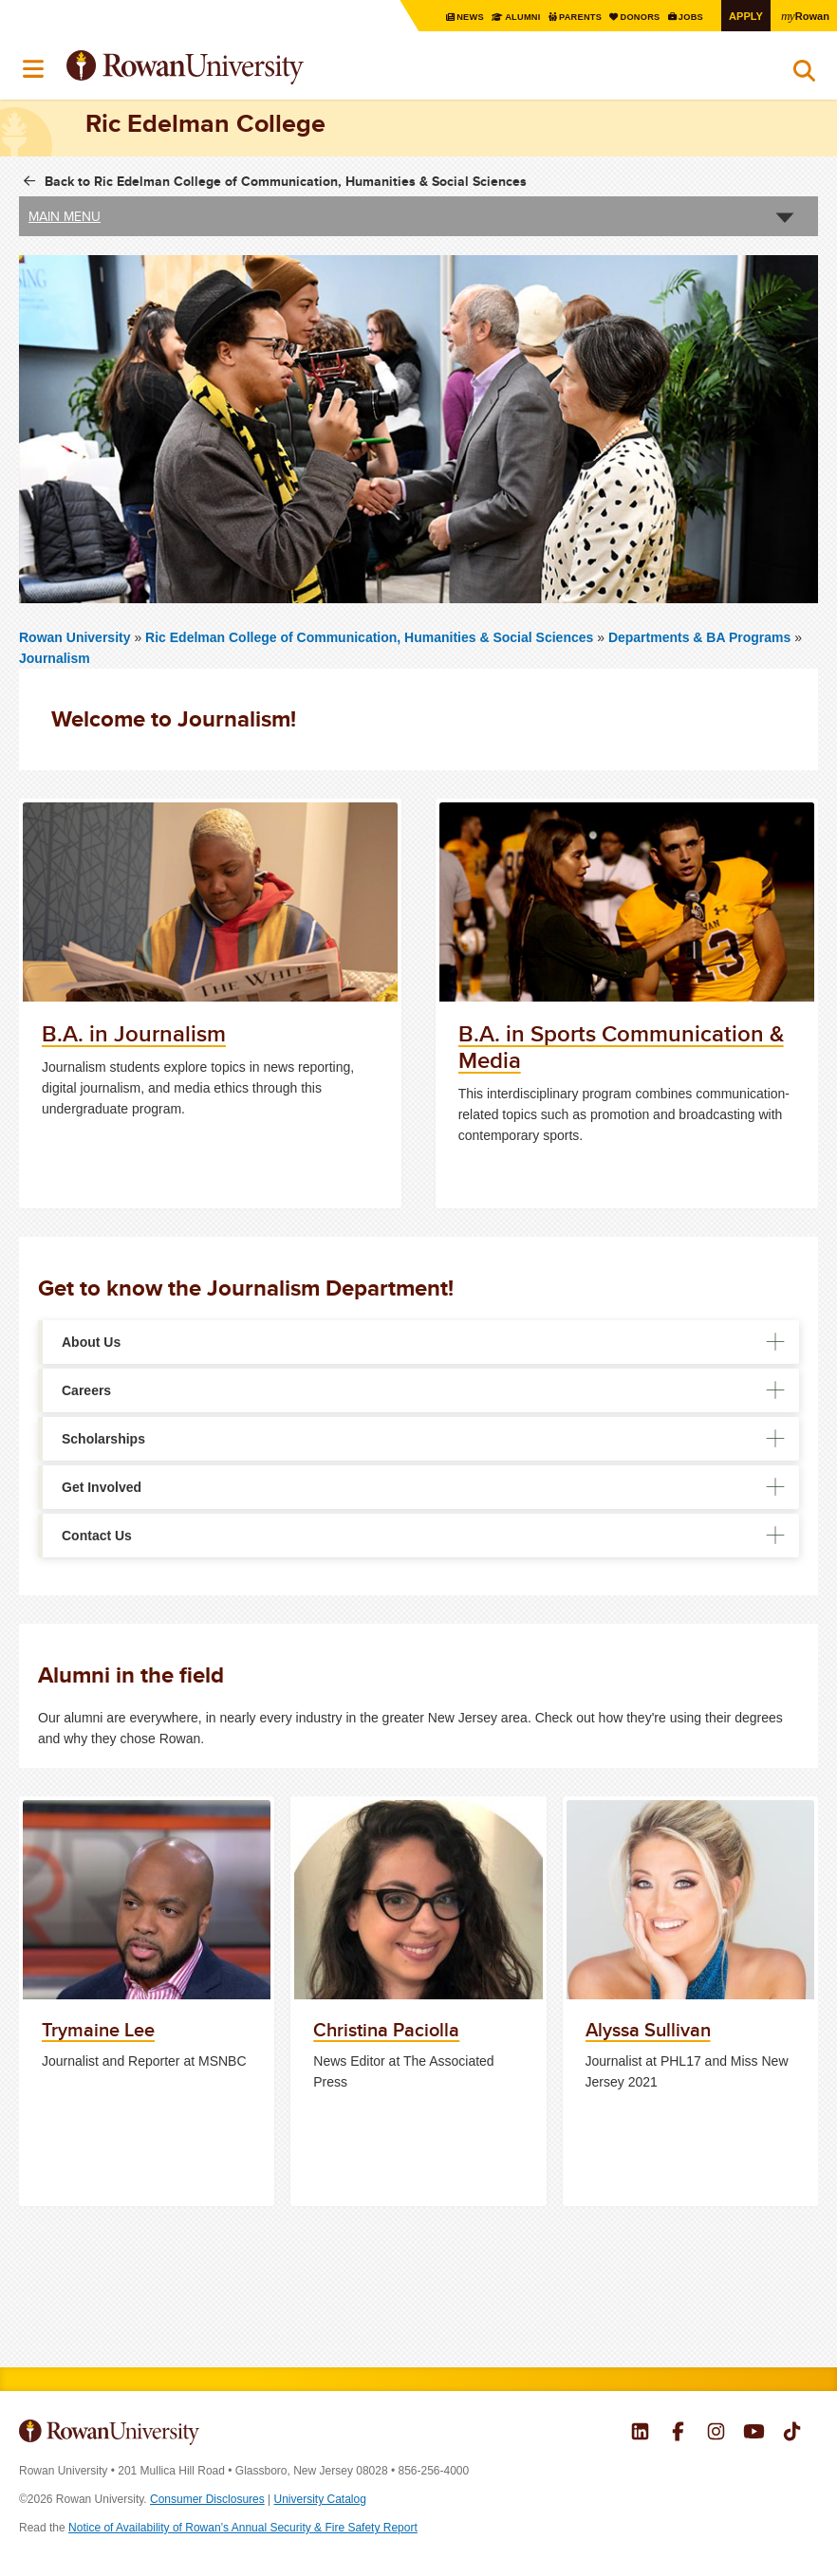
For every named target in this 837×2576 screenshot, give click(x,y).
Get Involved (101, 1487)
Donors (632, 16)
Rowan (803, 15)
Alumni (507, 16)
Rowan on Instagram (716, 2434)
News (453, 16)
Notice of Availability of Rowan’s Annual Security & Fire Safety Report (243, 2527)
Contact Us (97, 1535)
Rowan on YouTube (754, 2434)
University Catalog (320, 2499)
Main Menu (64, 216)
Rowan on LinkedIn (640, 2434)
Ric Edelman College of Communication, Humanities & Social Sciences (371, 636)
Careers (86, 1390)
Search (804, 75)
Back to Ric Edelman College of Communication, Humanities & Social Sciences (286, 181)
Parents (569, 16)
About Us (91, 1342)
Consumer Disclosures (207, 2499)
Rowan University (232, 67)
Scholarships (103, 1438)
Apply (742, 15)
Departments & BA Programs (699, 636)
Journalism (54, 657)
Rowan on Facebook (678, 2434)
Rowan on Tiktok (792, 2434)
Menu (34, 69)
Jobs (686, 16)
